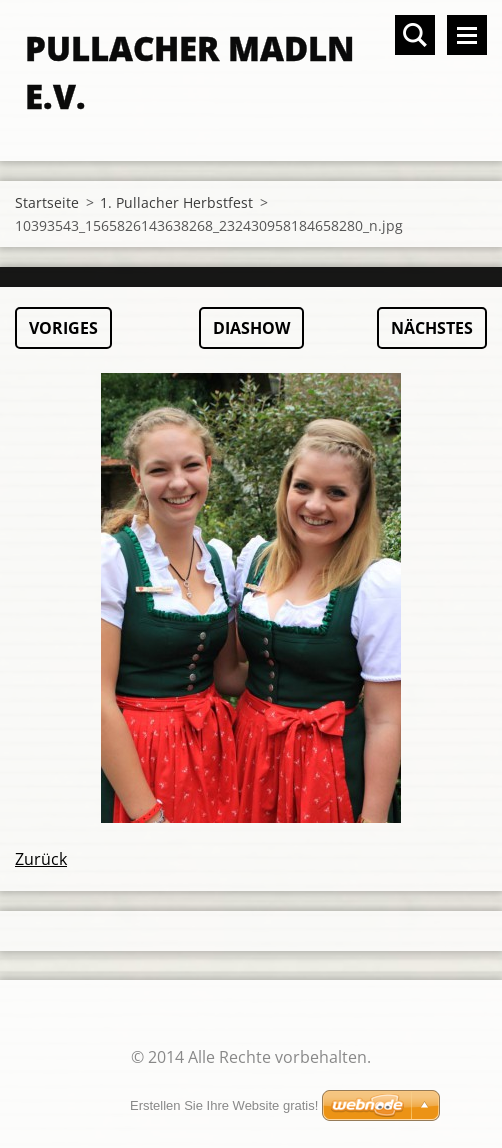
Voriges (63, 328)
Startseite (47, 202)
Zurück (41, 859)
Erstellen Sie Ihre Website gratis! (224, 1105)
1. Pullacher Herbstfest (176, 202)
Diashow (251, 328)
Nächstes (432, 328)
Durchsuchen (415, 35)
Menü (467, 35)
